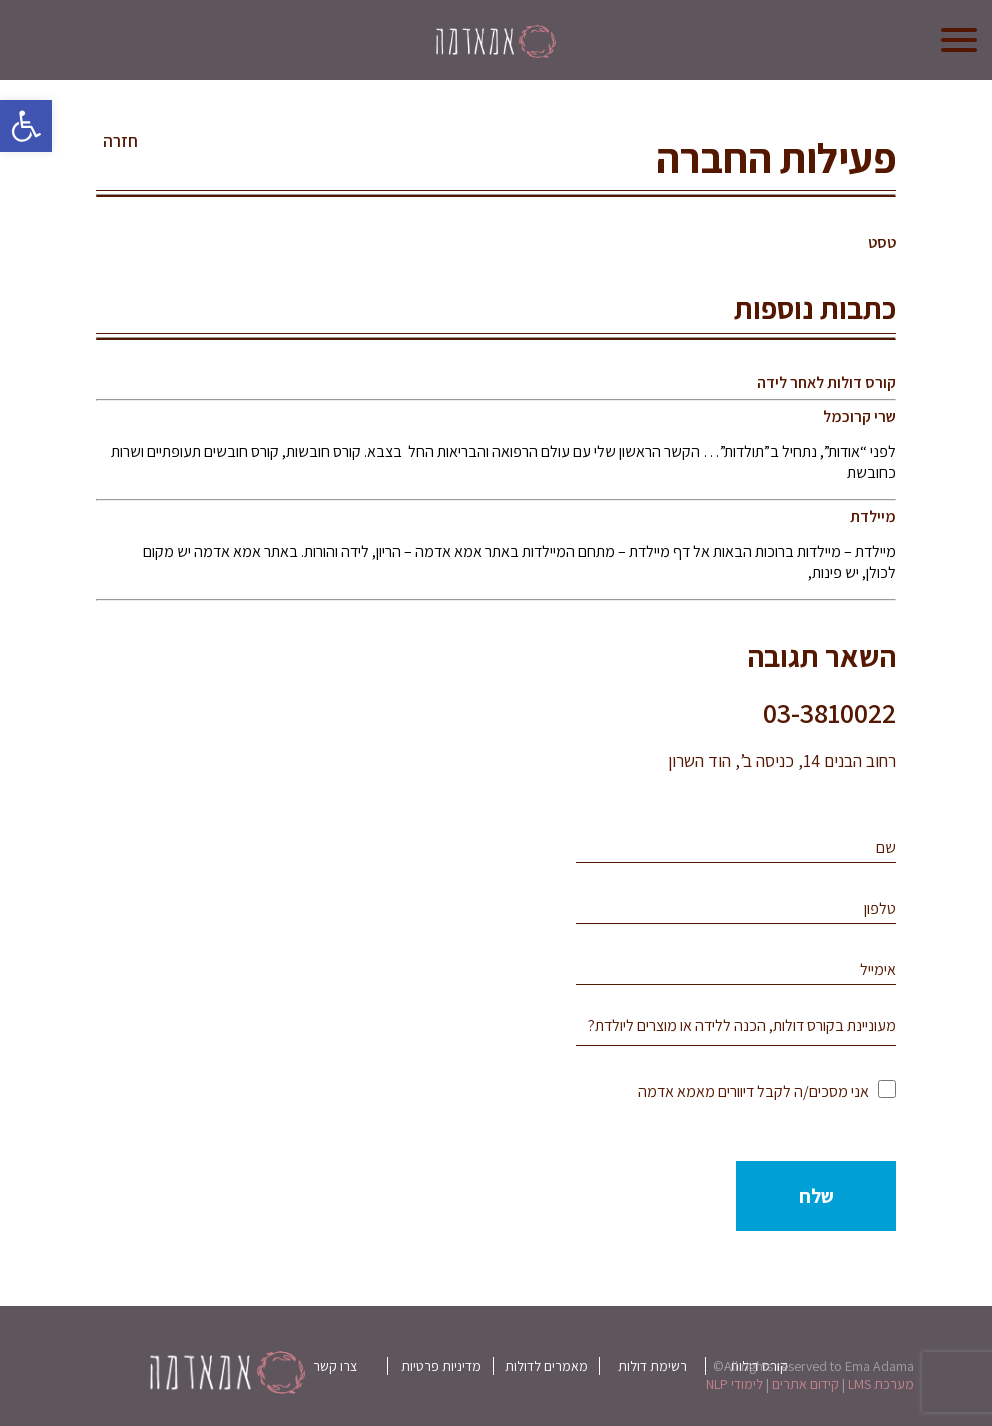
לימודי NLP (734, 1384)
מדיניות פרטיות (441, 1366)
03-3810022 (829, 712)
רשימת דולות (652, 1366)
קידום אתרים (805, 1384)
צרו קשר (335, 1366)
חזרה (120, 141)
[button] (26, 126)
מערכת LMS (881, 1384)
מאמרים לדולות (546, 1366)
